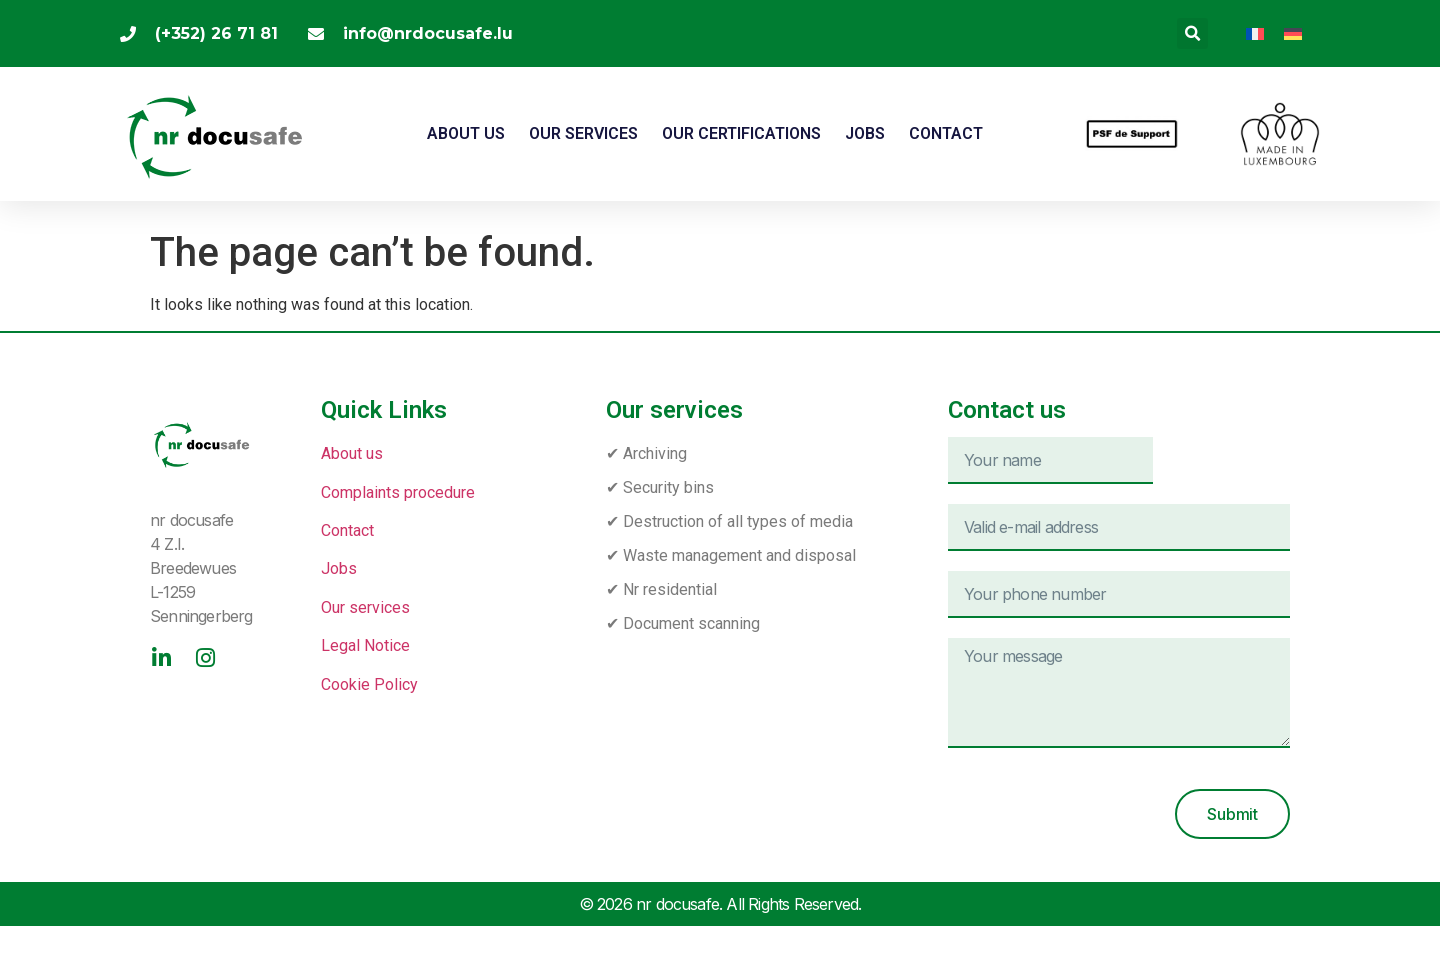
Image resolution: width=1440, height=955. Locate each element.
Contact (946, 133)
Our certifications (741, 133)
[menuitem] (1255, 33)
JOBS (865, 133)
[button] (1192, 33)
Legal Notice (365, 645)
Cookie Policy (369, 684)
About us (466, 133)
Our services (583, 133)
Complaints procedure (398, 492)
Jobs (339, 568)
